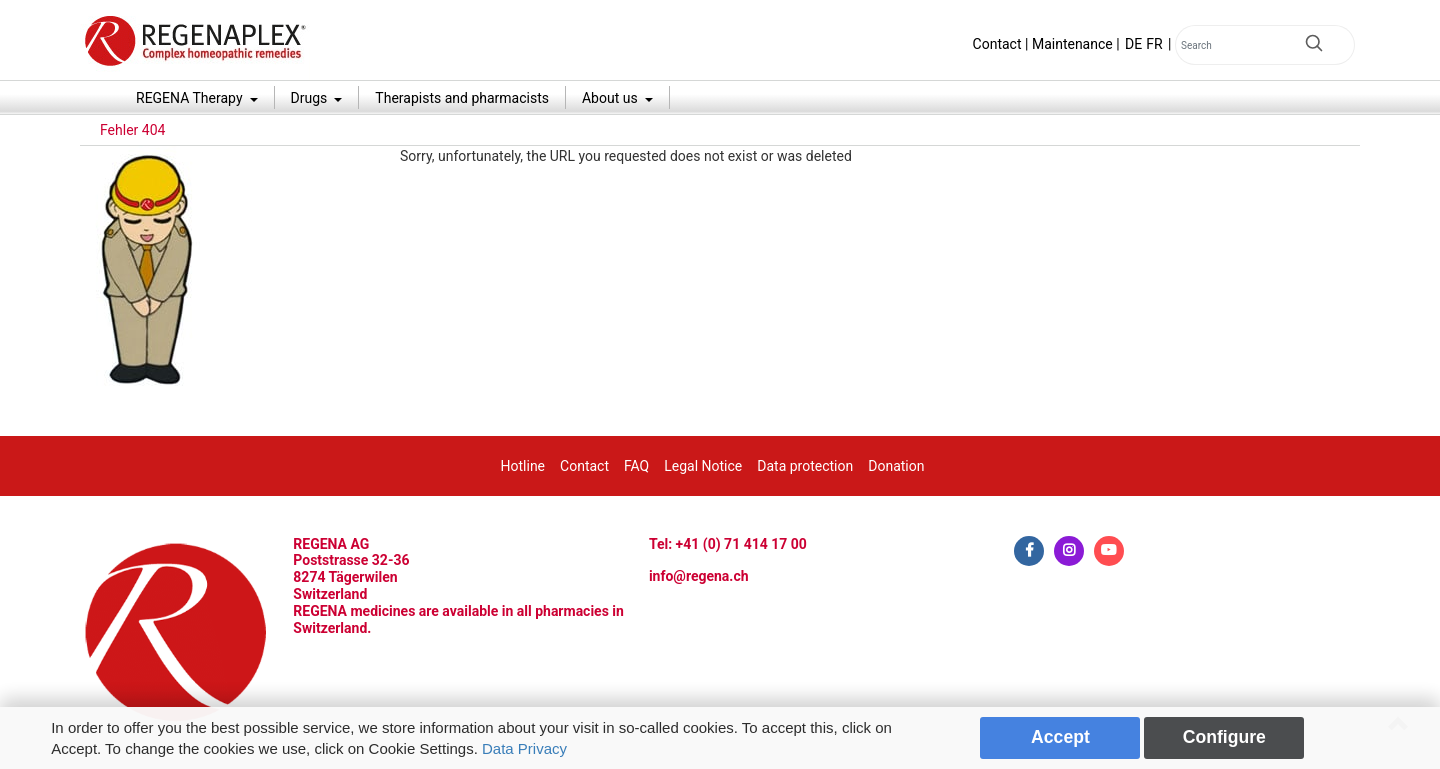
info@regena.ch (699, 576)
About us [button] (611, 98)
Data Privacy (524, 748)
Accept (1060, 737)
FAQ (636, 466)
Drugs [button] (311, 98)
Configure (1224, 737)
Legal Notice (703, 466)
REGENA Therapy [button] (191, 98)
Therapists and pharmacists (462, 98)
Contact (997, 44)
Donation (896, 466)
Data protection (805, 466)
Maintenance (1072, 44)
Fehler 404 (132, 130)
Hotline (523, 466)
